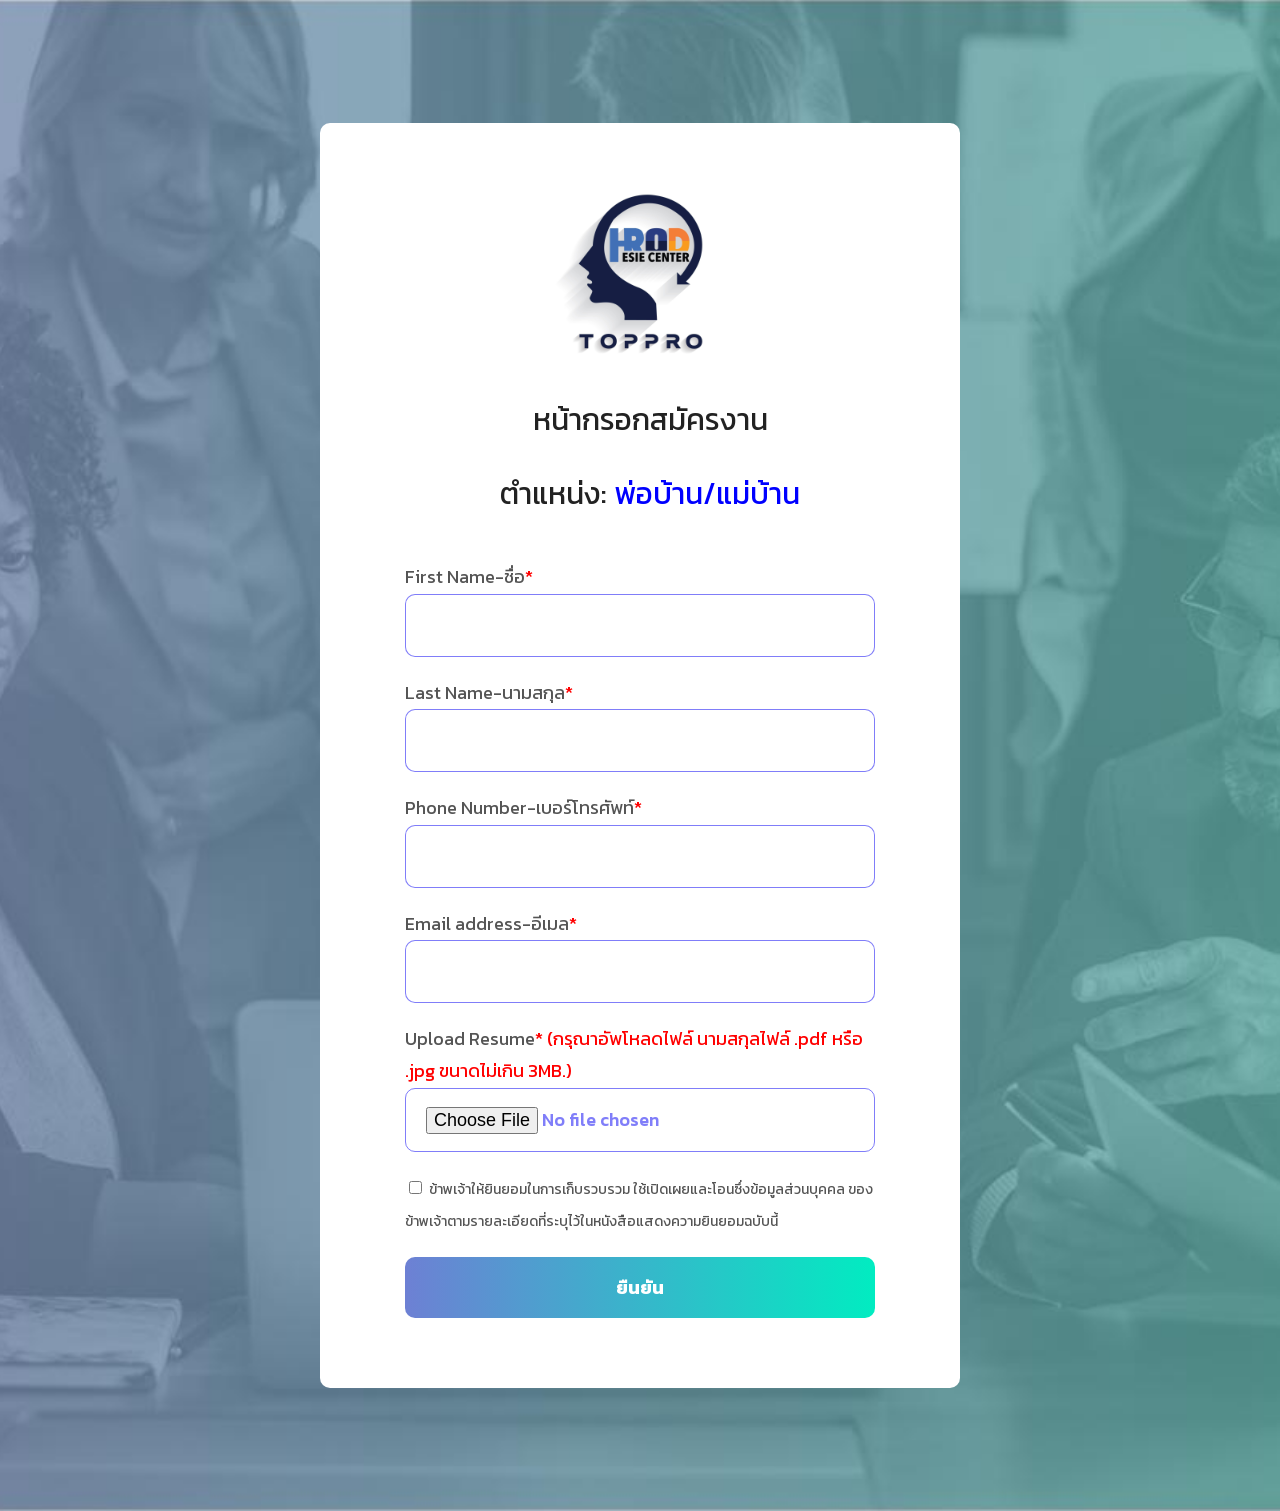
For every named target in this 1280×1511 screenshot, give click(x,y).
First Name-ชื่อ (469, 576)
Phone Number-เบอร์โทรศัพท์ (523, 807)
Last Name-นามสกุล (489, 692)
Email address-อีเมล (491, 923)
